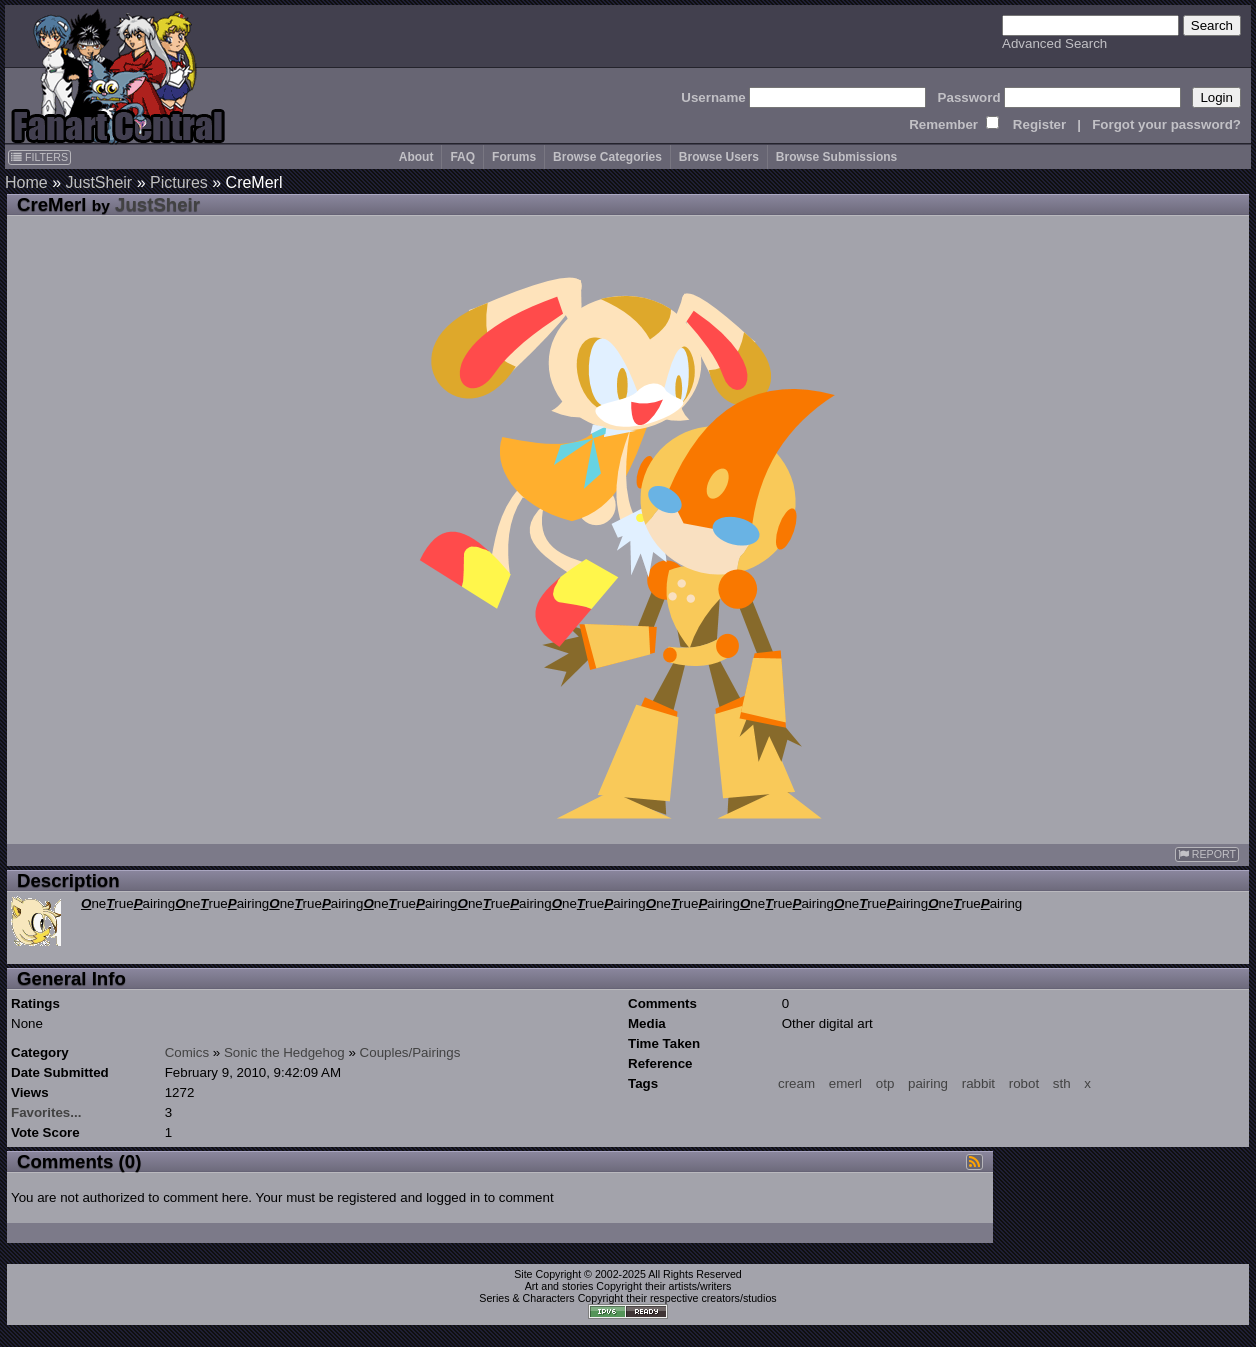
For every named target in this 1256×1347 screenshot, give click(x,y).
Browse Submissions (836, 157)
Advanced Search (1054, 43)
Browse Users (719, 157)
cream (796, 1083)
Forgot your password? (1166, 124)
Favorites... (46, 1112)
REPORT (1207, 854)
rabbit (978, 1083)
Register (1039, 124)
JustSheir (98, 182)
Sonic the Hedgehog (284, 1052)
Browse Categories (607, 157)
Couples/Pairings (410, 1052)
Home (26, 182)
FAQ (462, 157)
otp (885, 1083)
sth (1062, 1083)
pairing (928, 1083)
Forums (514, 157)
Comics (187, 1052)
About (416, 157)
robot (1024, 1083)
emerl (845, 1083)
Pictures (179, 182)
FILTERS (39, 157)
